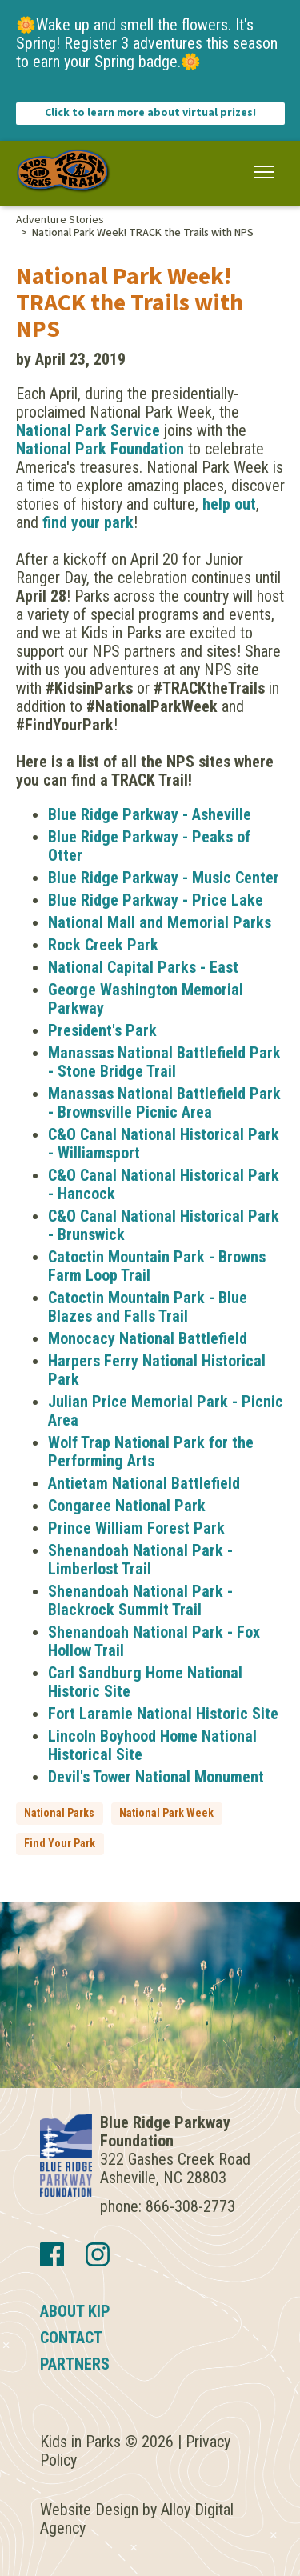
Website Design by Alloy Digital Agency (137, 2519)
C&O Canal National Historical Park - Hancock (163, 1184)
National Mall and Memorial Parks (159, 922)
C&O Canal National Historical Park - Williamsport (163, 1143)
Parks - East (198, 967)
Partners (75, 2364)
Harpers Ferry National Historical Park (157, 1370)
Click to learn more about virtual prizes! (150, 113)
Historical (80, 1754)
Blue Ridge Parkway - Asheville (149, 814)
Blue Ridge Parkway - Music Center (163, 877)
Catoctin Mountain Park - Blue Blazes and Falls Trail (147, 1307)
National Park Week (166, 1812)
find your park (88, 522)
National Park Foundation (100, 448)
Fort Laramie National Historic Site (163, 1713)
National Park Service (88, 430)
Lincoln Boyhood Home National (152, 1736)
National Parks (59, 1812)
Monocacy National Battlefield (147, 1338)
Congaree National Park (127, 1505)
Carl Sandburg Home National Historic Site (145, 1682)
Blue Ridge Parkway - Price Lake (155, 900)
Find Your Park (59, 1843)
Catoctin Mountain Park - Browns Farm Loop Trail (157, 1266)
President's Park (102, 1030)
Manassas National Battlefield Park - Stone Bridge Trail (164, 1062)
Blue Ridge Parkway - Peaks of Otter (149, 846)
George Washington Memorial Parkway (145, 999)
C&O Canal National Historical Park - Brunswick (163, 1225)
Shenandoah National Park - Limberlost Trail (140, 1559)
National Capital (103, 967)
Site (127, 1754)
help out (229, 504)
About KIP (75, 2311)
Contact (71, 2337)
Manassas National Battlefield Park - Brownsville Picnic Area (164, 1103)
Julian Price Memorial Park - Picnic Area (165, 1411)
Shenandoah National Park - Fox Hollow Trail (154, 1641)
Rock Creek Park (103, 944)
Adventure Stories (60, 220)
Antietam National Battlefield (144, 1483)
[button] (264, 172)
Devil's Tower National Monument (156, 1776)
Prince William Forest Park (136, 1528)
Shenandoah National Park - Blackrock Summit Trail (140, 1600)
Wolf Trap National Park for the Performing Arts (151, 1451)
